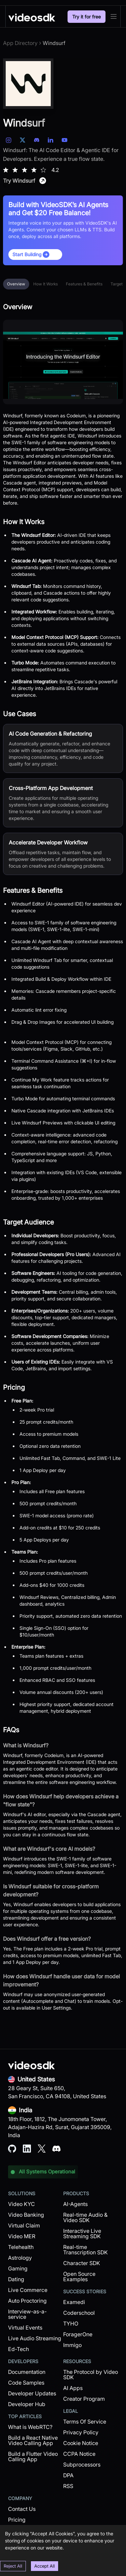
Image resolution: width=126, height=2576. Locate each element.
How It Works (45, 283)
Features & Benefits (84, 283)
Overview (16, 283)
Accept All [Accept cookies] (44, 2566)
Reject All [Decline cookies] (13, 2566)
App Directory (20, 43)
